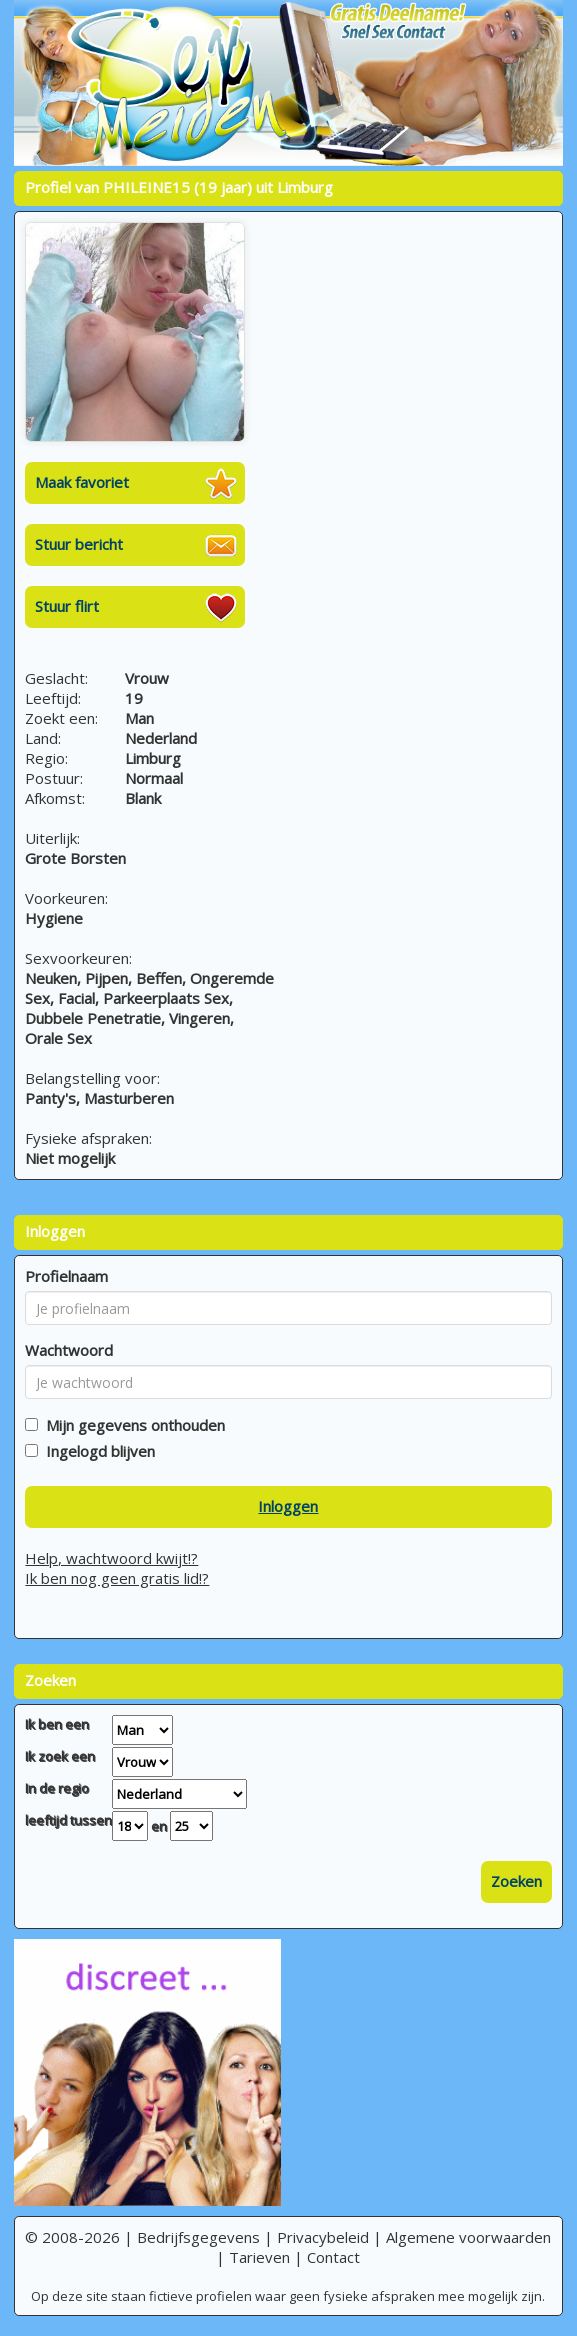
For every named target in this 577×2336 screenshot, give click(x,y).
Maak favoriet (82, 482)
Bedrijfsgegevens (198, 2237)
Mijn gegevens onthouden (131, 1425)
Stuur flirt (67, 606)
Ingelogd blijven (96, 1451)
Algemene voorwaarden (468, 2237)
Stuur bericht (79, 544)
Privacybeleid (323, 2237)
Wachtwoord (69, 1350)
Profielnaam (66, 1276)
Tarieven (259, 2257)
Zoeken (516, 1881)
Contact (333, 2257)
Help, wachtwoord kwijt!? (111, 1558)
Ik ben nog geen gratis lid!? (117, 1578)
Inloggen (288, 1506)
